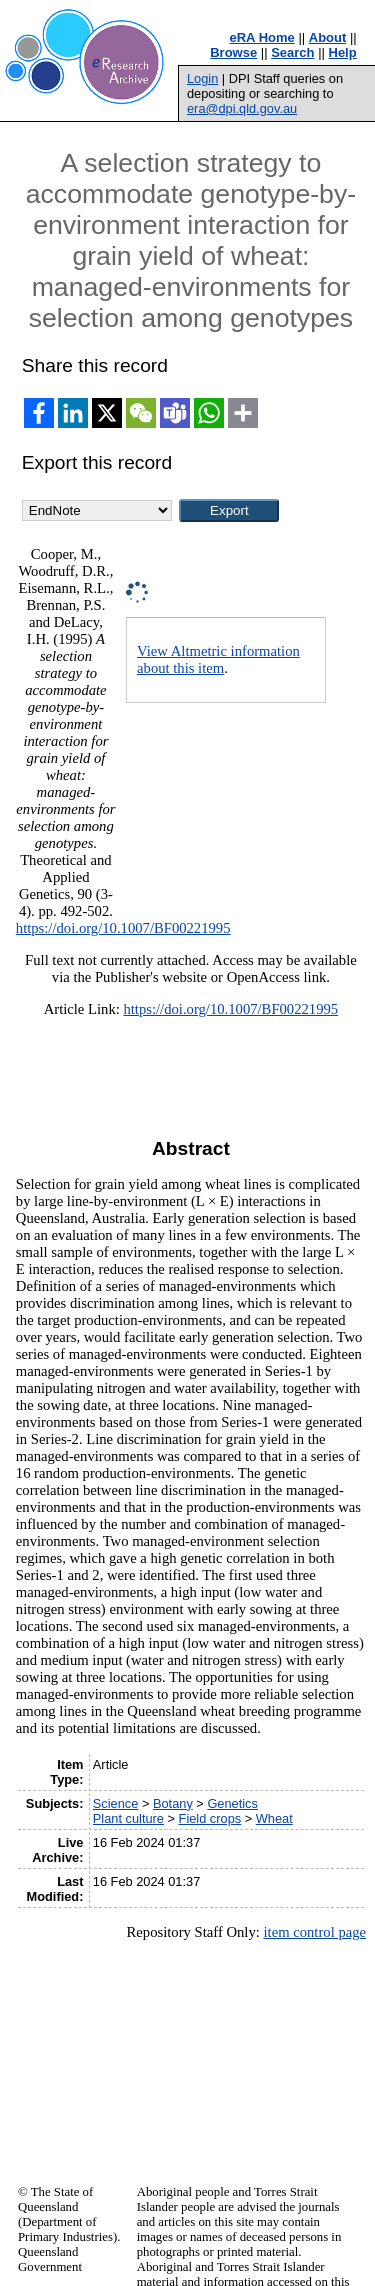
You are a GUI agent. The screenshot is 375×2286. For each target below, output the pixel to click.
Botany (173, 1803)
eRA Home (262, 37)
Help (343, 52)
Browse (233, 52)
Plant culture (128, 1818)
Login (202, 78)
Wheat (274, 1818)
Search (292, 52)
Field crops (210, 1818)
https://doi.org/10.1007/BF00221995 (123, 928)
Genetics (232, 1803)
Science (116, 1803)
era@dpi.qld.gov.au (242, 108)
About (328, 37)
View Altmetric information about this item (218, 659)
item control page (314, 1932)
